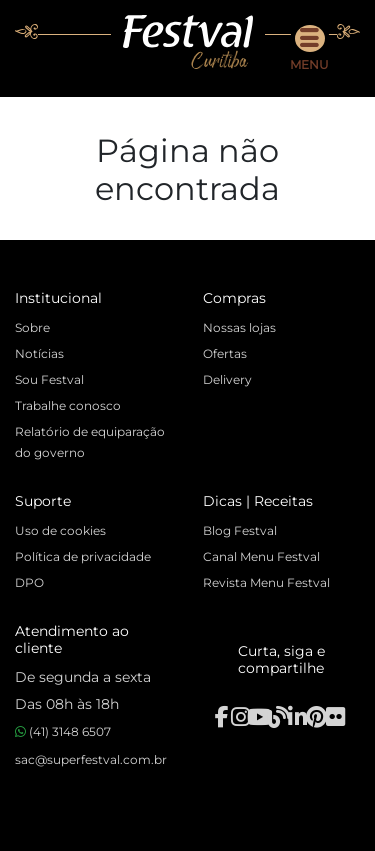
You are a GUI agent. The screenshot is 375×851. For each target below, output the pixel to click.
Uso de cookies (60, 530)
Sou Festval (49, 379)
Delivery (227, 379)
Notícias (39, 353)
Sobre (32, 327)
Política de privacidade (83, 556)
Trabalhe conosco (68, 405)
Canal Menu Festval (261, 556)
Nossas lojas (239, 327)
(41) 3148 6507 (63, 731)
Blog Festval (240, 530)
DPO (29, 582)
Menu (309, 48)
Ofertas (225, 353)
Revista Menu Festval (266, 582)
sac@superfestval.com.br (91, 759)
